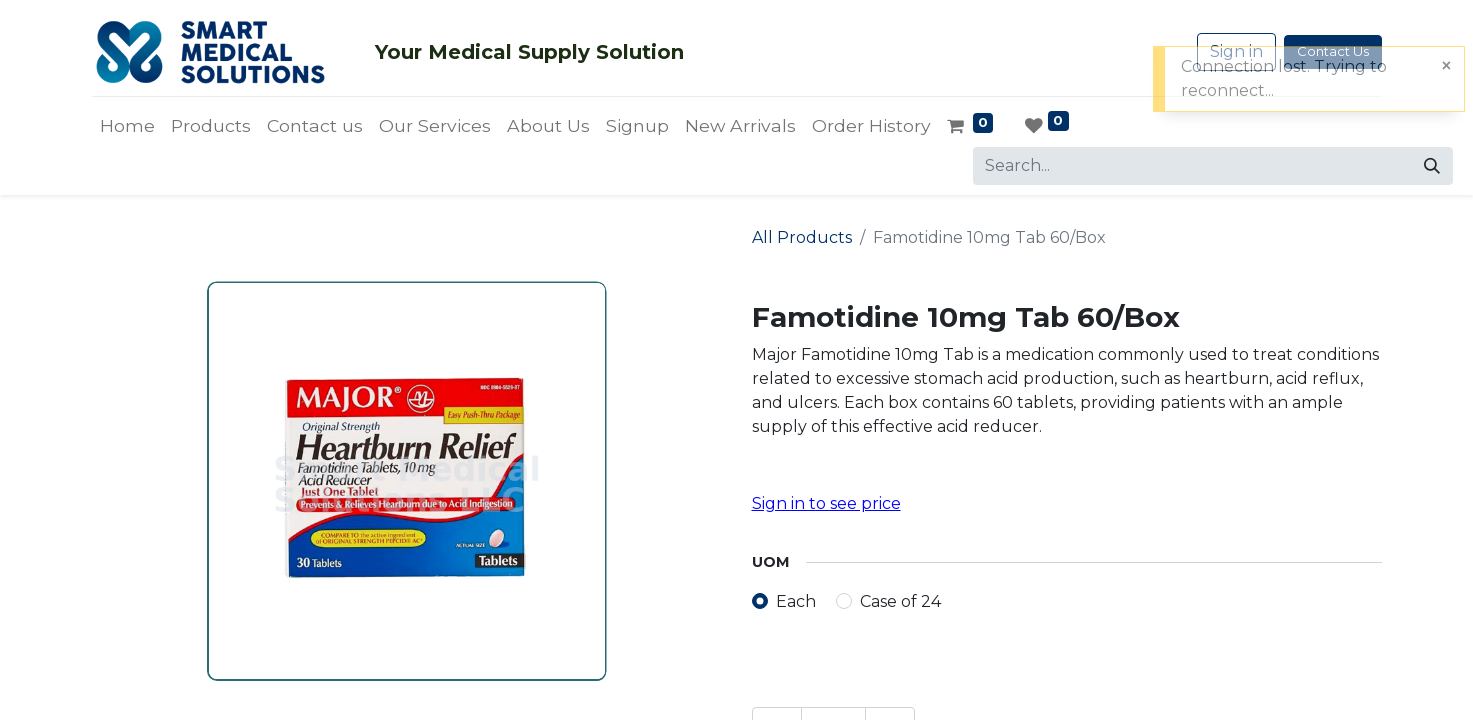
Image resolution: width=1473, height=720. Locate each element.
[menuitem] (127, 126)
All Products (802, 237)
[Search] (1432, 166)
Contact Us (1333, 51)
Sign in (1236, 51)
